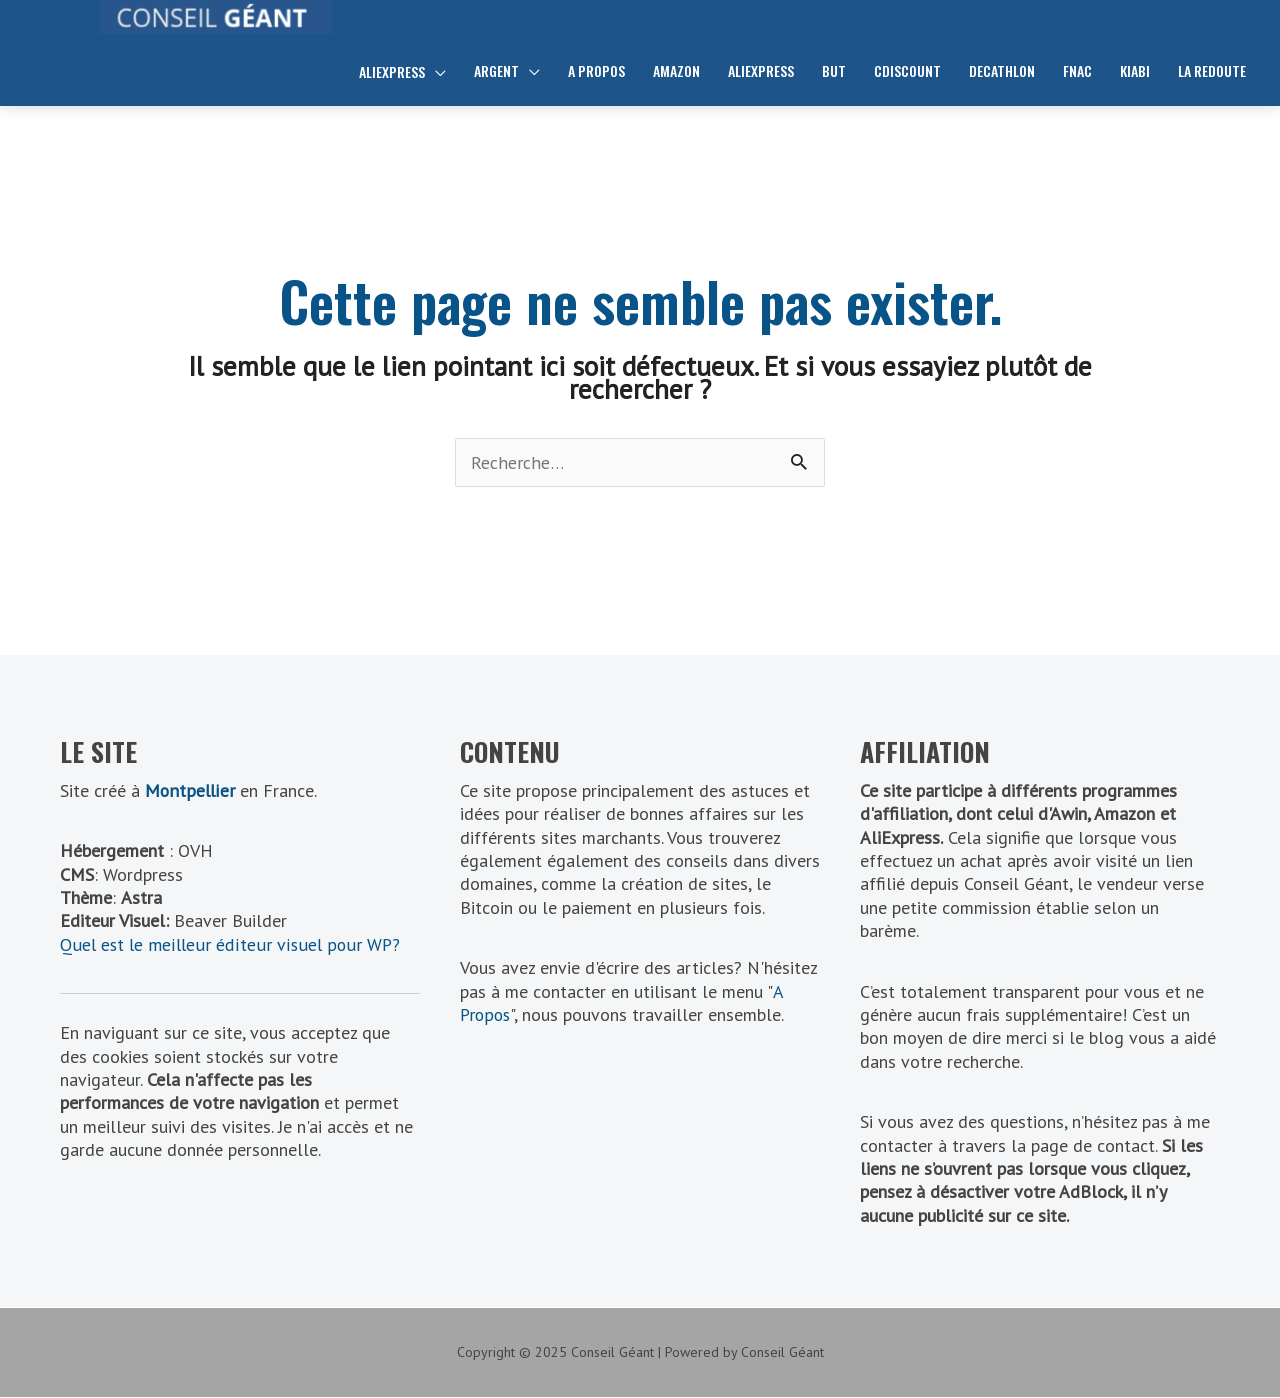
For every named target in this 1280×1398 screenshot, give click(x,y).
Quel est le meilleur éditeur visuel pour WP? (230, 945)
